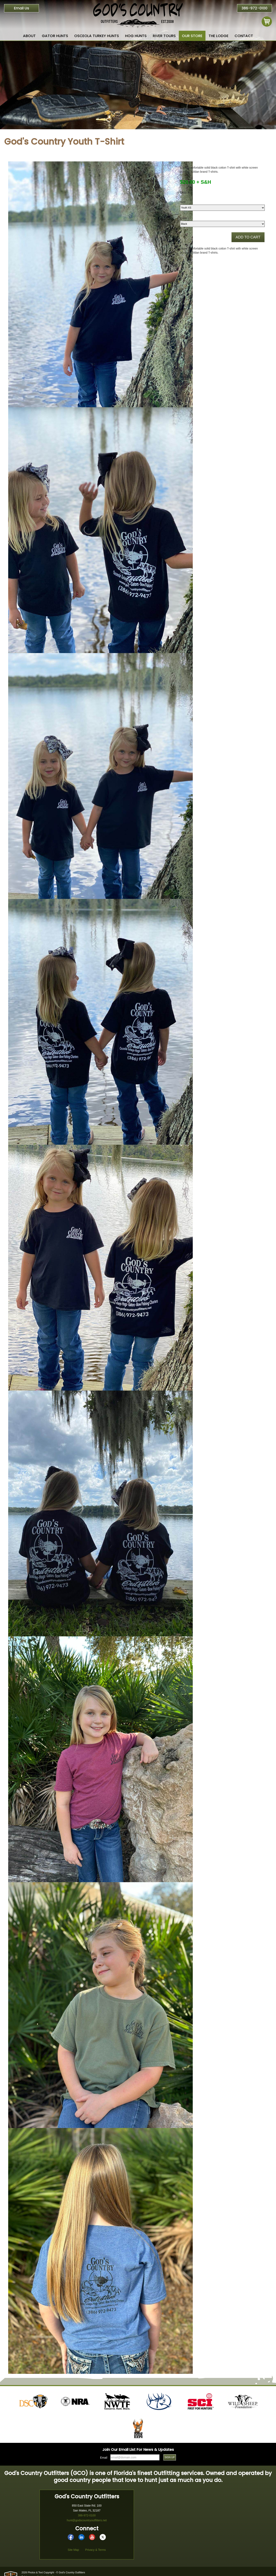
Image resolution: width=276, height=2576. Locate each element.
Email (103, 2457)
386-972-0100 (254, 8)
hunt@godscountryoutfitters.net (87, 2520)
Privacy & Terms (95, 2549)
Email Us (21, 8)
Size (183, 202)
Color (183, 218)
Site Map (73, 2549)
